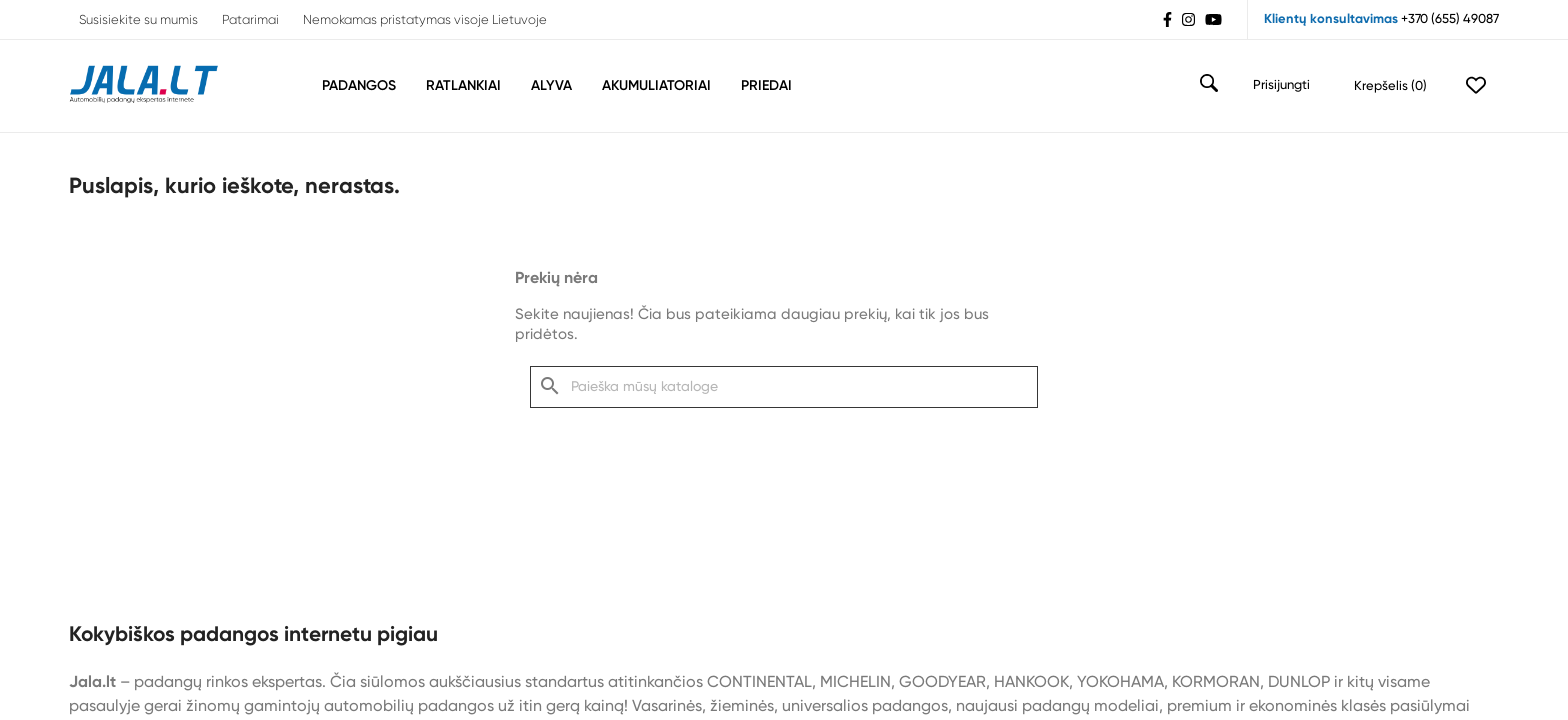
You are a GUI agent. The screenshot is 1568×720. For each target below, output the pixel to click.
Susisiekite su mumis (138, 20)
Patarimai (250, 20)
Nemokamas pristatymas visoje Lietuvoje (425, 20)
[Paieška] (784, 387)
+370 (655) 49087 (1450, 19)
